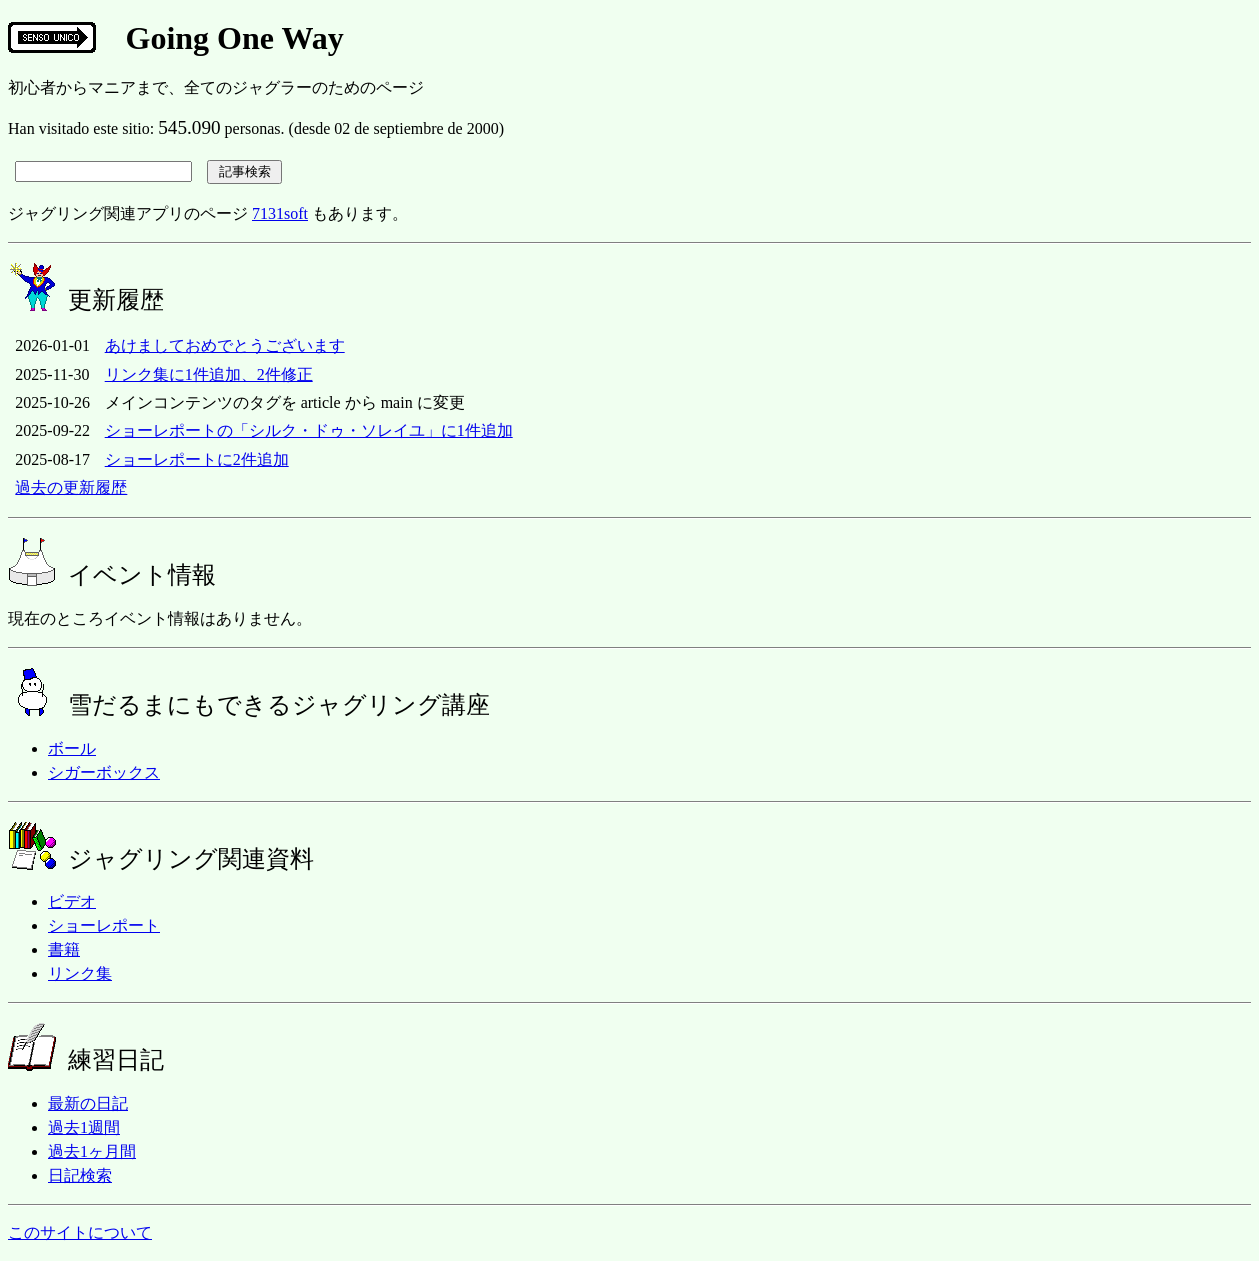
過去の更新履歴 (71, 487)
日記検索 (80, 1175)
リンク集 (80, 973)
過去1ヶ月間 (92, 1151)
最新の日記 (88, 1103)
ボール (72, 748)
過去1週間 (84, 1127)
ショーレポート (104, 925)
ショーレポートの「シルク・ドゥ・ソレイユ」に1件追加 (309, 430)
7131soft (280, 213)
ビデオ (72, 901)
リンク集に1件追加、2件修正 (209, 374)
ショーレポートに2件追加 (197, 459)
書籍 (64, 949)
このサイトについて (80, 1232)
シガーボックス (104, 772)
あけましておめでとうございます (225, 345)
